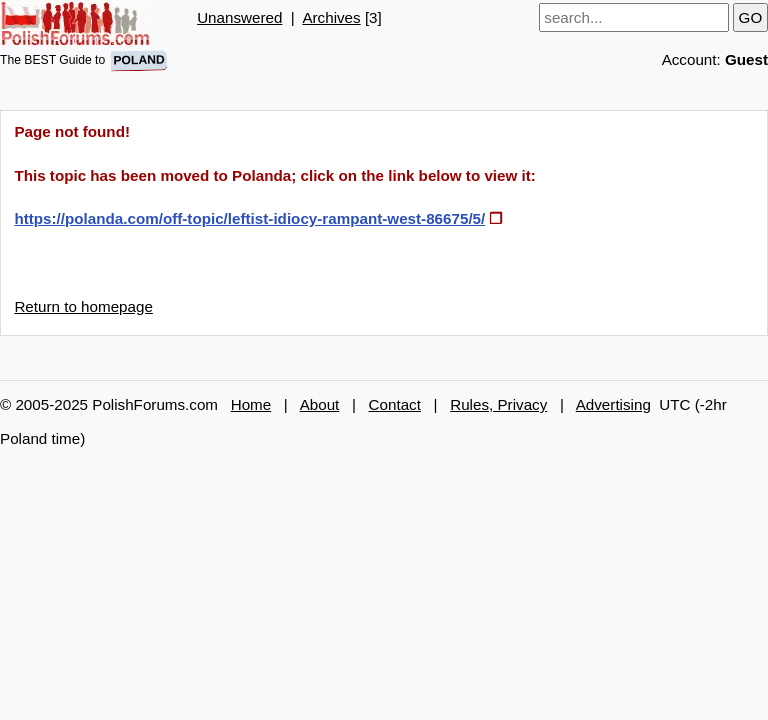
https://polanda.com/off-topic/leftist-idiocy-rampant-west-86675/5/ (249, 218)
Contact (395, 404)
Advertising (613, 404)
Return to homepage (83, 306)
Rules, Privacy (498, 404)
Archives (331, 17)
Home (251, 404)
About (320, 404)
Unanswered (239, 17)
